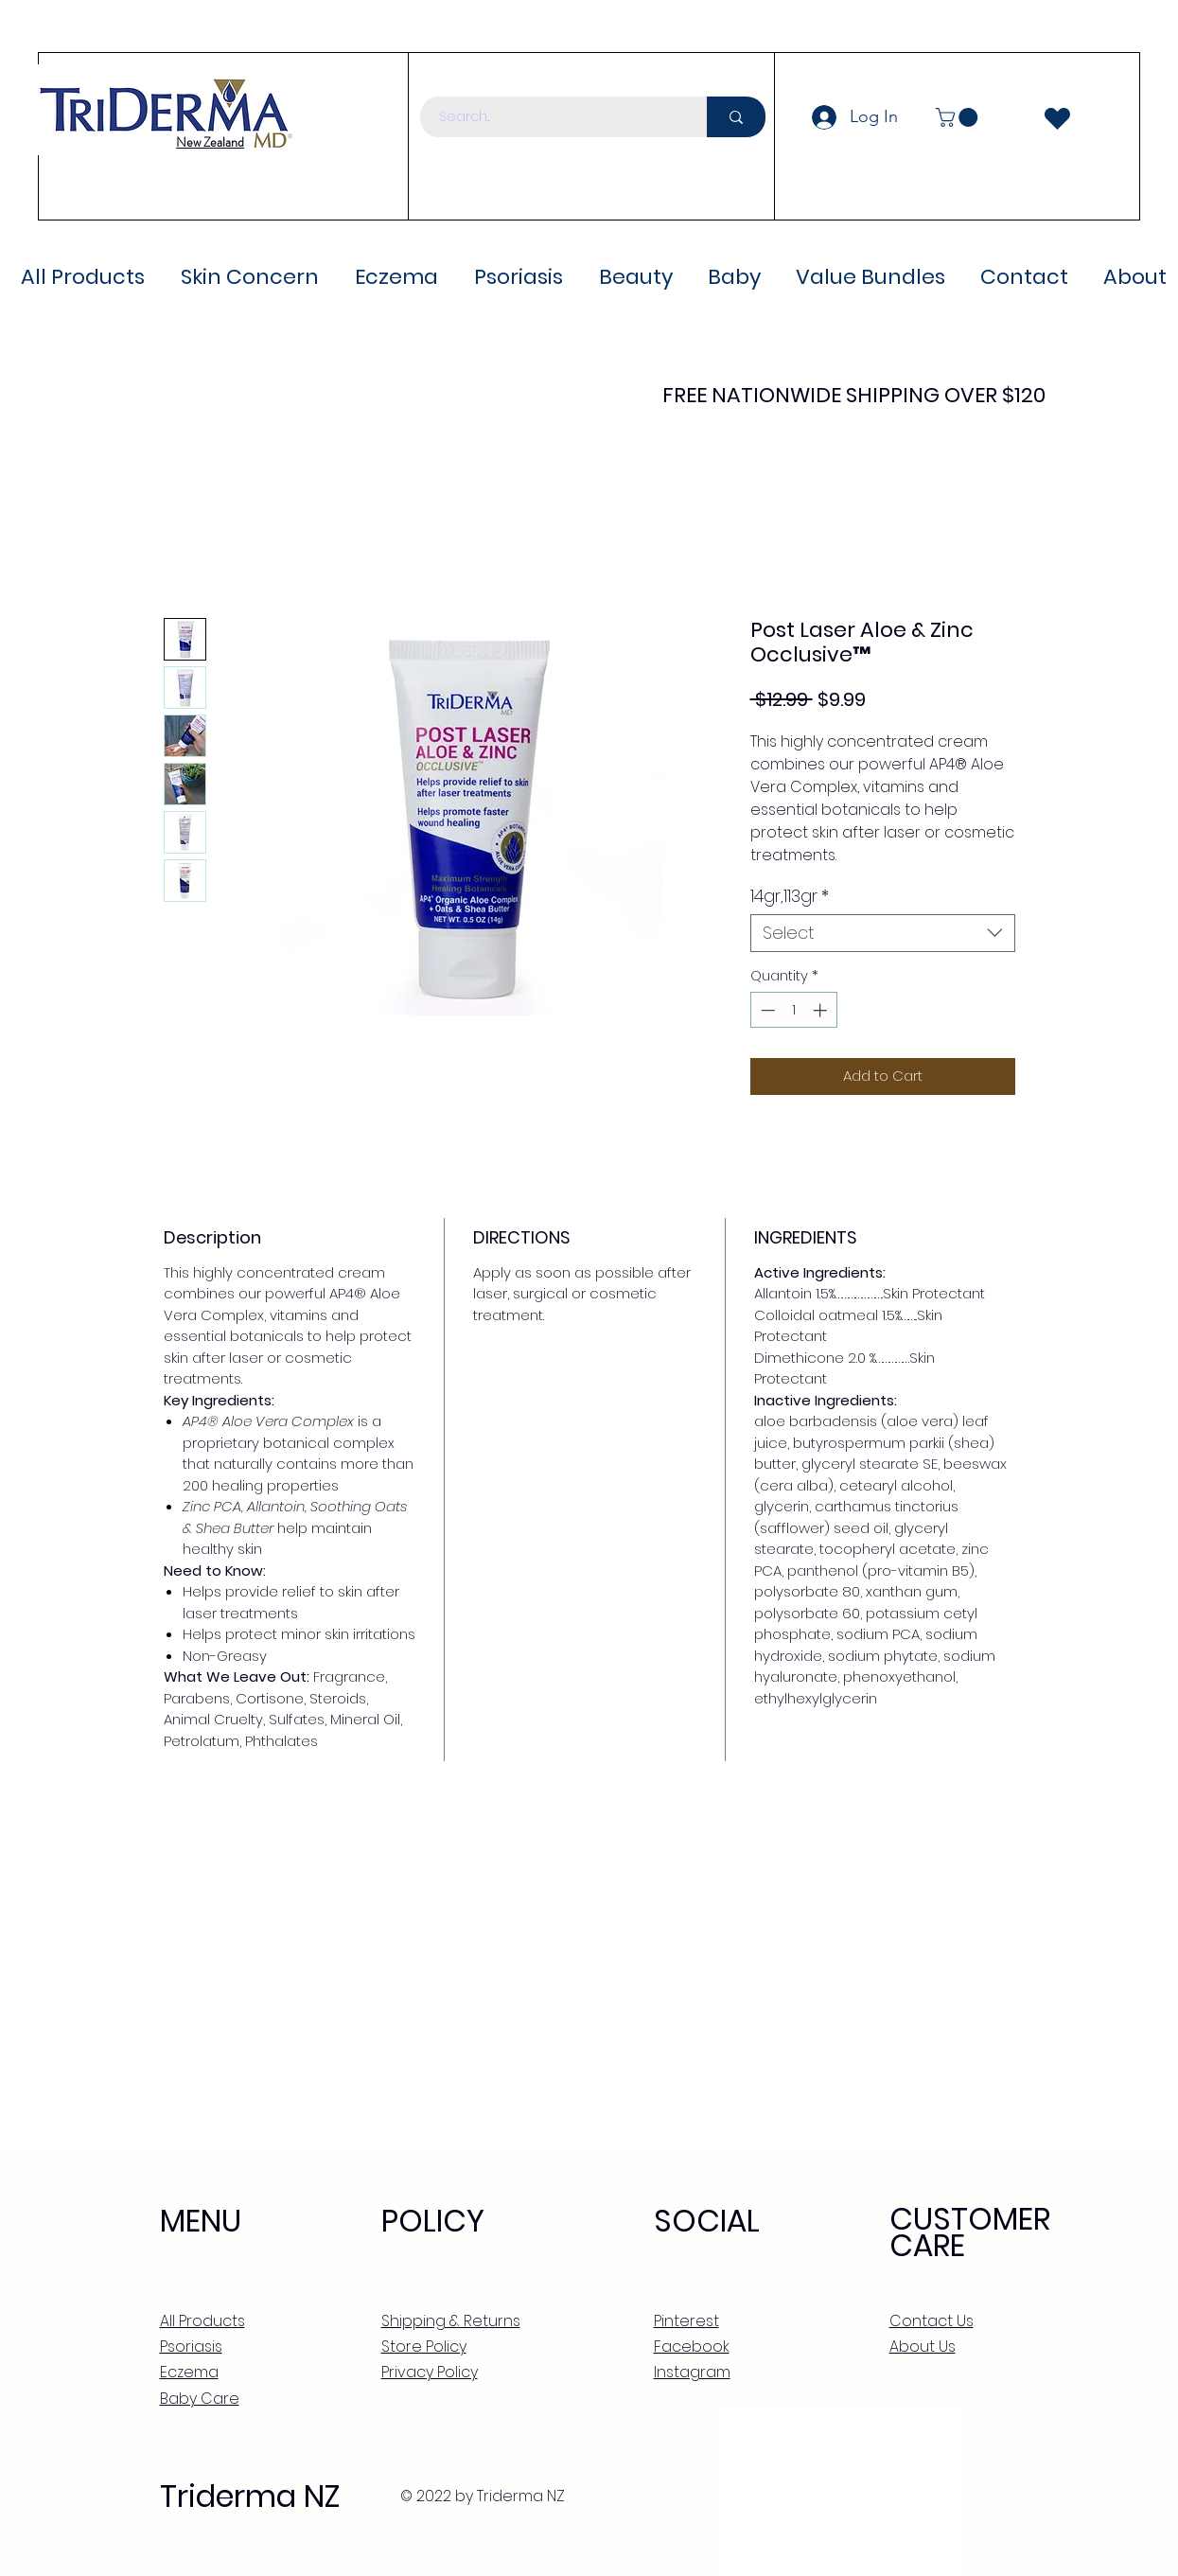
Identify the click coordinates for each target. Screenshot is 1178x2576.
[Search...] (553, 117)
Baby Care (199, 2398)
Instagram (692, 2372)
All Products (202, 2321)
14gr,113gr (789, 896)
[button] (959, 117)
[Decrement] (766, 1010)
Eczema (189, 2372)
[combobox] (882, 933)
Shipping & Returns (450, 2321)
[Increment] (822, 1010)
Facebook (692, 2346)
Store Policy (423, 2346)
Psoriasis (191, 2346)
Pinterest (686, 2321)
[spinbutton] (793, 1010)
